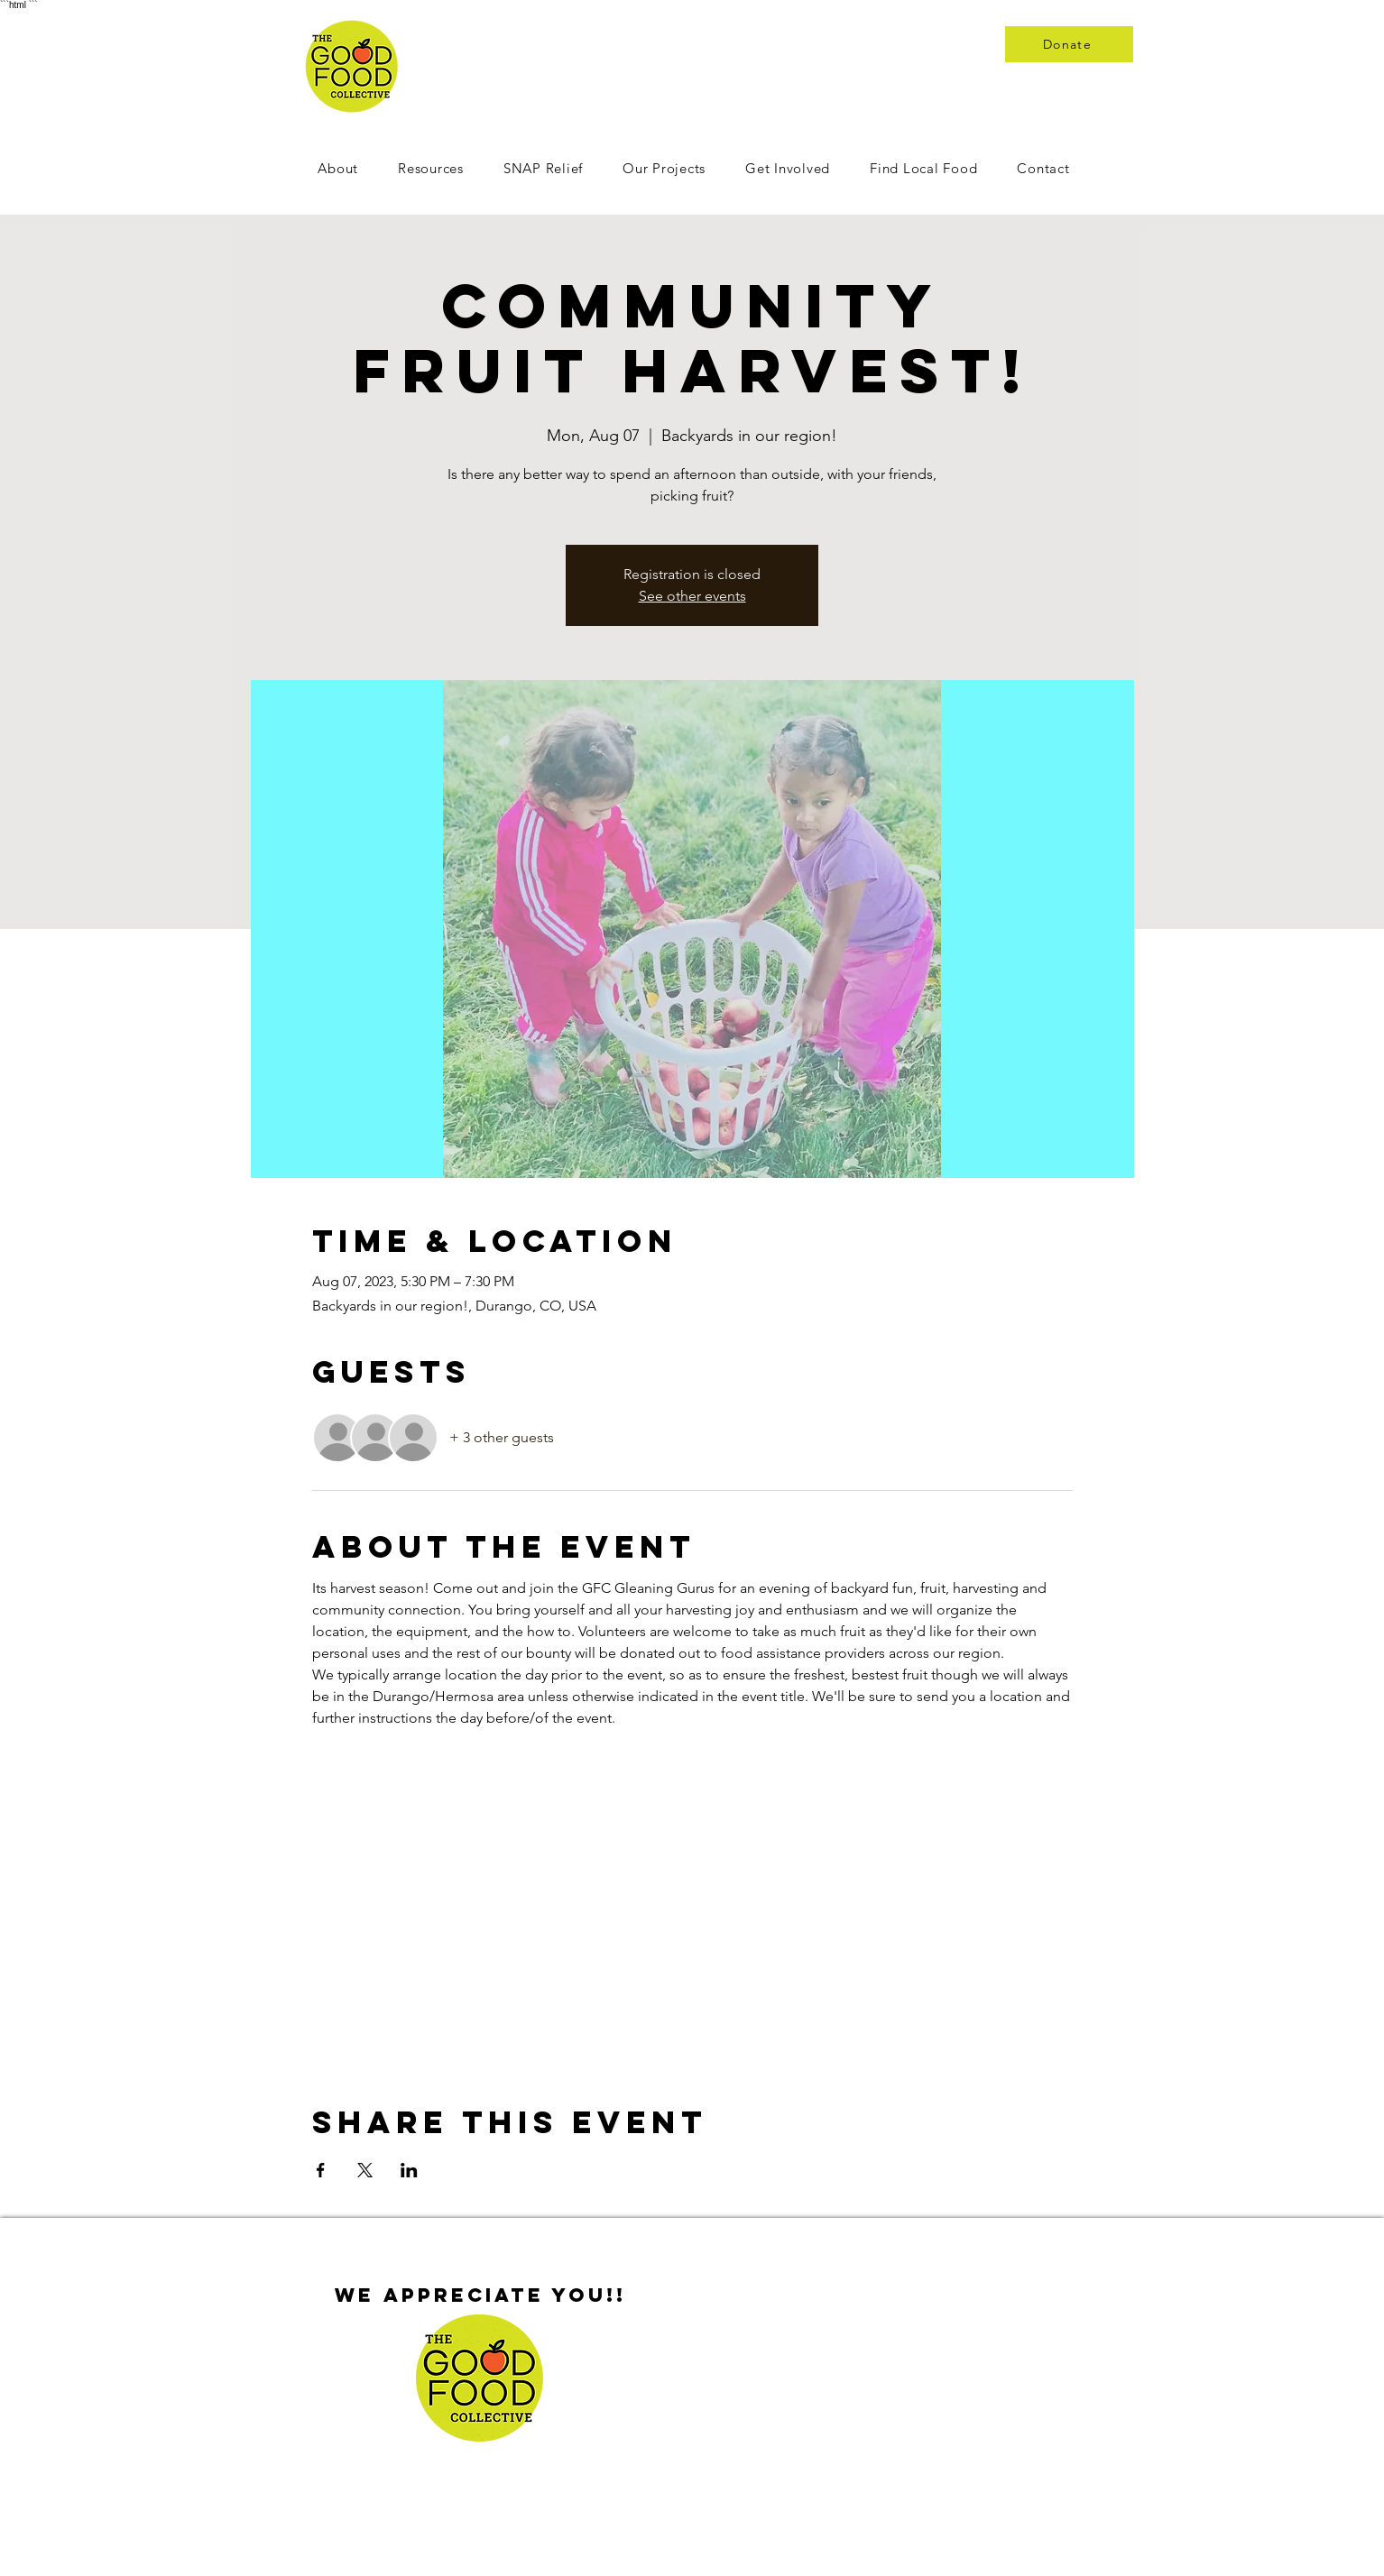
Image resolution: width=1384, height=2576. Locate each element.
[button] (787, 168)
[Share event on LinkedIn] (409, 2170)
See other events (692, 595)
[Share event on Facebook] (320, 2170)
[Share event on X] (365, 2170)
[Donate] (1069, 44)
